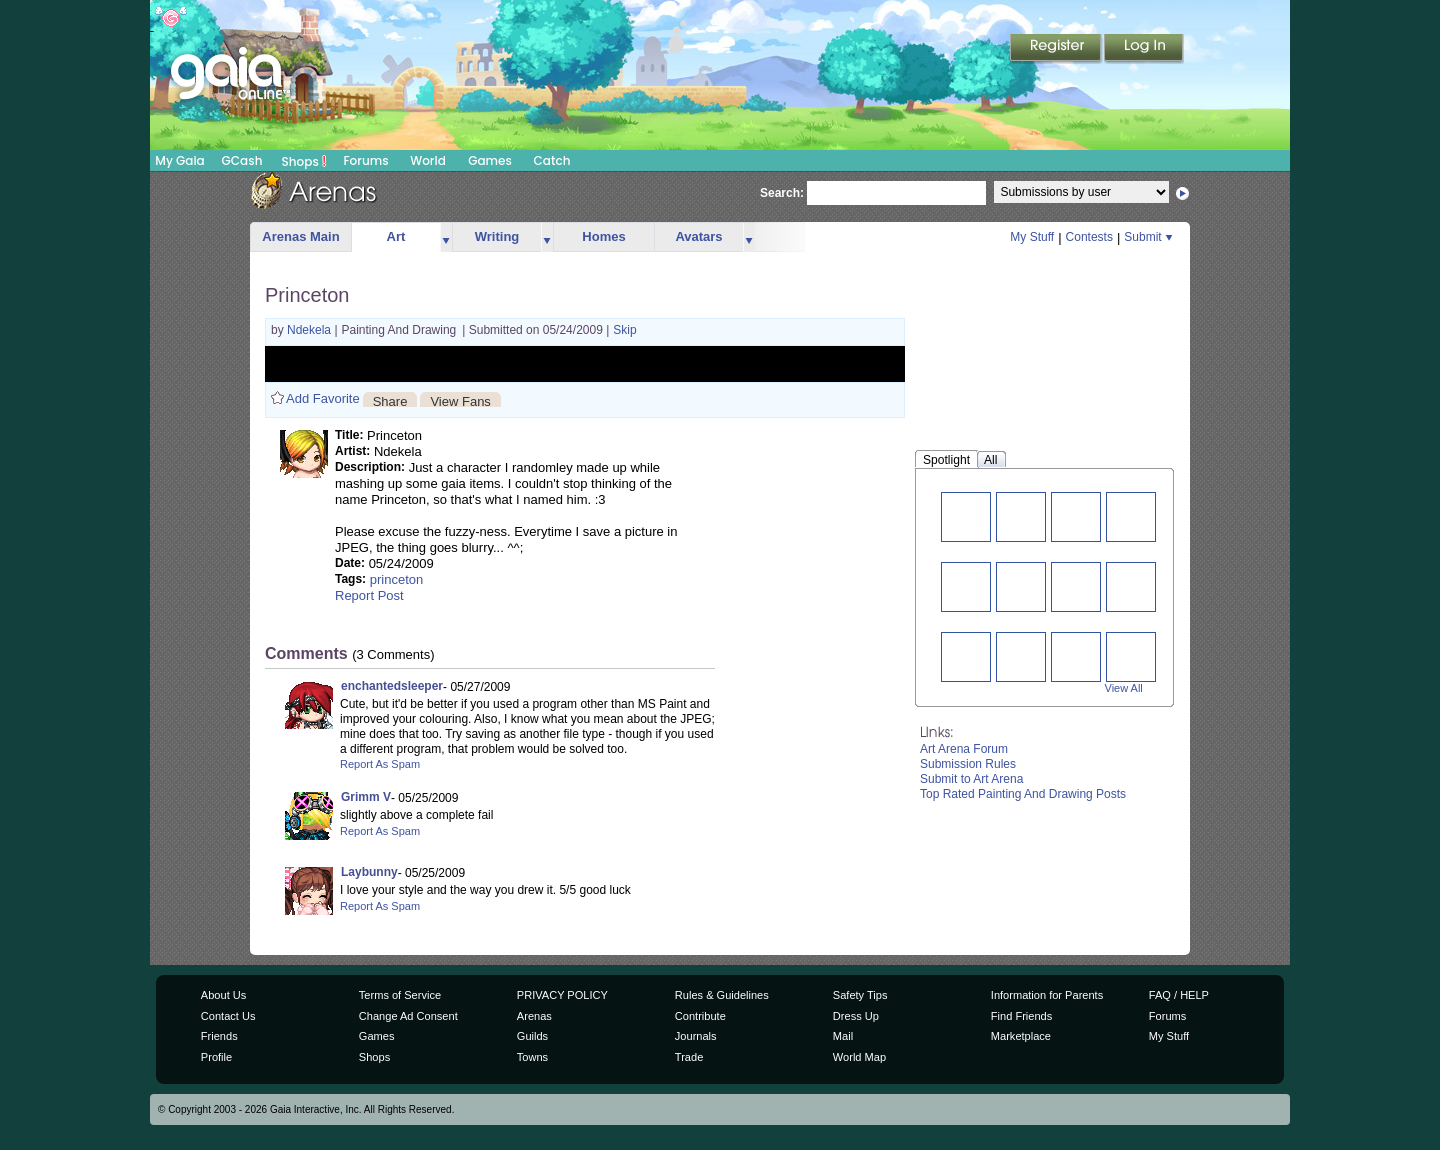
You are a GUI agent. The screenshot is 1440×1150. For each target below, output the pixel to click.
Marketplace (1021, 1036)
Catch (552, 160)
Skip (624, 330)
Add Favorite (323, 398)
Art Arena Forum (964, 749)
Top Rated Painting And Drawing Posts (1023, 794)
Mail (843, 1036)
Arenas (534, 1016)
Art (396, 236)
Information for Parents (1047, 995)
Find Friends (1021, 1016)
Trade (689, 1057)
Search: (782, 193)
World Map (859, 1057)
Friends (219, 1036)
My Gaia (179, 160)
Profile (216, 1057)
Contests (1089, 237)
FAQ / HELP (1179, 995)
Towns (532, 1057)
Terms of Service (400, 995)
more (446, 237)
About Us (223, 995)
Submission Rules (968, 764)
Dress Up (856, 1016)
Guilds (532, 1036)
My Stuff (1032, 237)
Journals (696, 1036)
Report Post (369, 595)
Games (490, 160)
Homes (603, 236)
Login (1144, 49)
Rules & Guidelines (722, 995)
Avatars (698, 236)
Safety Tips (860, 995)
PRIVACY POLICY (562, 995)
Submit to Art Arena (971, 779)
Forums (365, 160)
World (428, 160)
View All (1124, 688)
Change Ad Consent (408, 1016)
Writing (497, 236)
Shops (304, 161)
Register (1057, 49)
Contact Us (228, 1016)
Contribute (700, 1016)
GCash (242, 160)
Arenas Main (300, 236)
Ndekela (310, 330)
